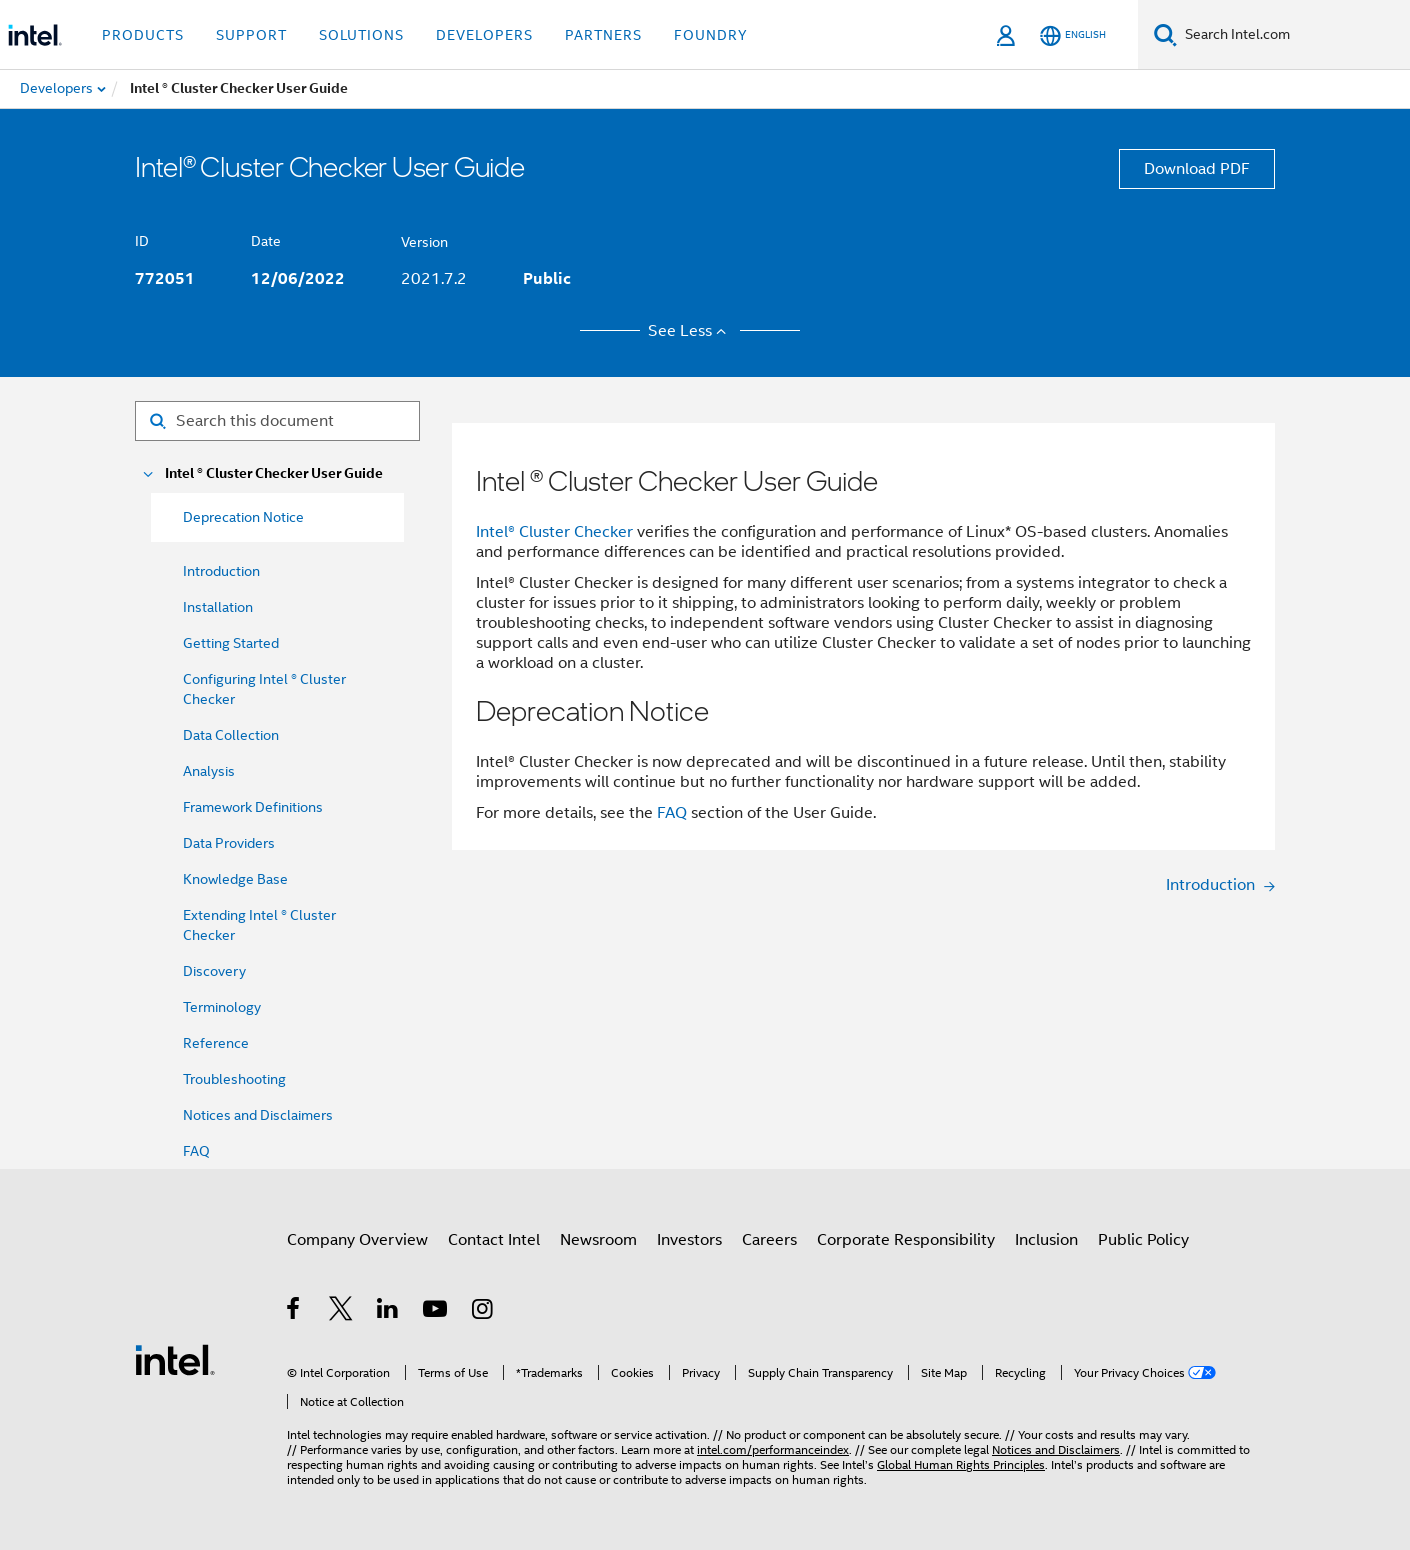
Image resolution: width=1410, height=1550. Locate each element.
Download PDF (1197, 169)
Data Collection (231, 735)
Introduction (221, 571)
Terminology (222, 1007)
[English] (1073, 35)
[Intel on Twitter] (341, 1312)
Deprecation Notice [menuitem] (243, 517)
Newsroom (598, 1240)
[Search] (1165, 34)
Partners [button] (603, 35)
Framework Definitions (253, 807)
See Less (690, 331)
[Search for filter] (277, 421)
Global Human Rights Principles (961, 1464)
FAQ (196, 1151)
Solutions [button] (361, 35)
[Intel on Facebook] (294, 1312)
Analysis (209, 771)
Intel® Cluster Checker (554, 532)
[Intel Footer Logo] (175, 1359)
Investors (689, 1240)
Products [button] (143, 35)
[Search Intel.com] (1293, 35)
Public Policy (1143, 1240)
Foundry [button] (711, 35)
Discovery (214, 971)
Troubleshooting (234, 1079)
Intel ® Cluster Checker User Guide (274, 473)
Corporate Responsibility (906, 1240)
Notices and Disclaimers (258, 1115)
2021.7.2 (434, 279)
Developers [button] (484, 35)
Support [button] (251, 35)
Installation (218, 607)
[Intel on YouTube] (436, 1312)
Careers (769, 1240)
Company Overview (357, 1240)
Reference (216, 1043)
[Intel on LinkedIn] (388, 1312)
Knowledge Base (235, 879)
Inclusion (1046, 1240)
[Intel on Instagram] (483, 1312)
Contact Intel (494, 1240)
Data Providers (229, 843)
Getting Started (231, 643)
